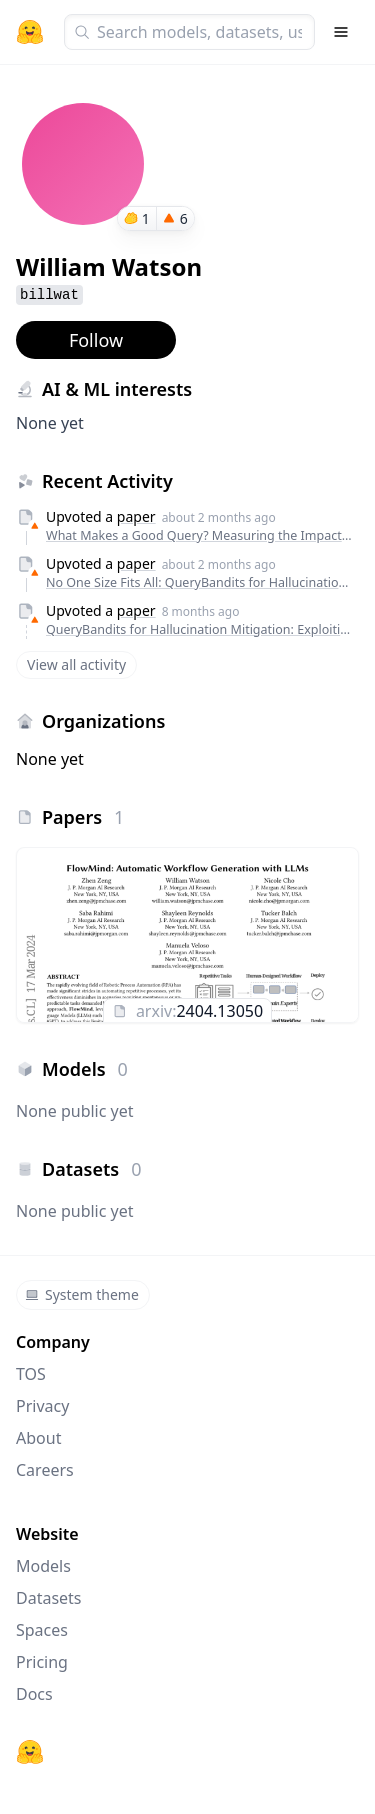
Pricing (42, 1662)
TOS (31, 1374)
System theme (82, 1294)
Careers (45, 1470)
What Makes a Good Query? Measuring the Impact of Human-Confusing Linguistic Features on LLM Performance (199, 535)
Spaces (42, 1630)
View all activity (76, 664)
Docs (34, 1694)
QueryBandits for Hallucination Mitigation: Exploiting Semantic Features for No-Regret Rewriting (199, 629)
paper (136, 516)
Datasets (49, 1598)
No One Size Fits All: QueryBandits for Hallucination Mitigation (199, 582)
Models (43, 1566)
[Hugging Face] (30, 1752)
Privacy (42, 1406)
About (38, 1438)
